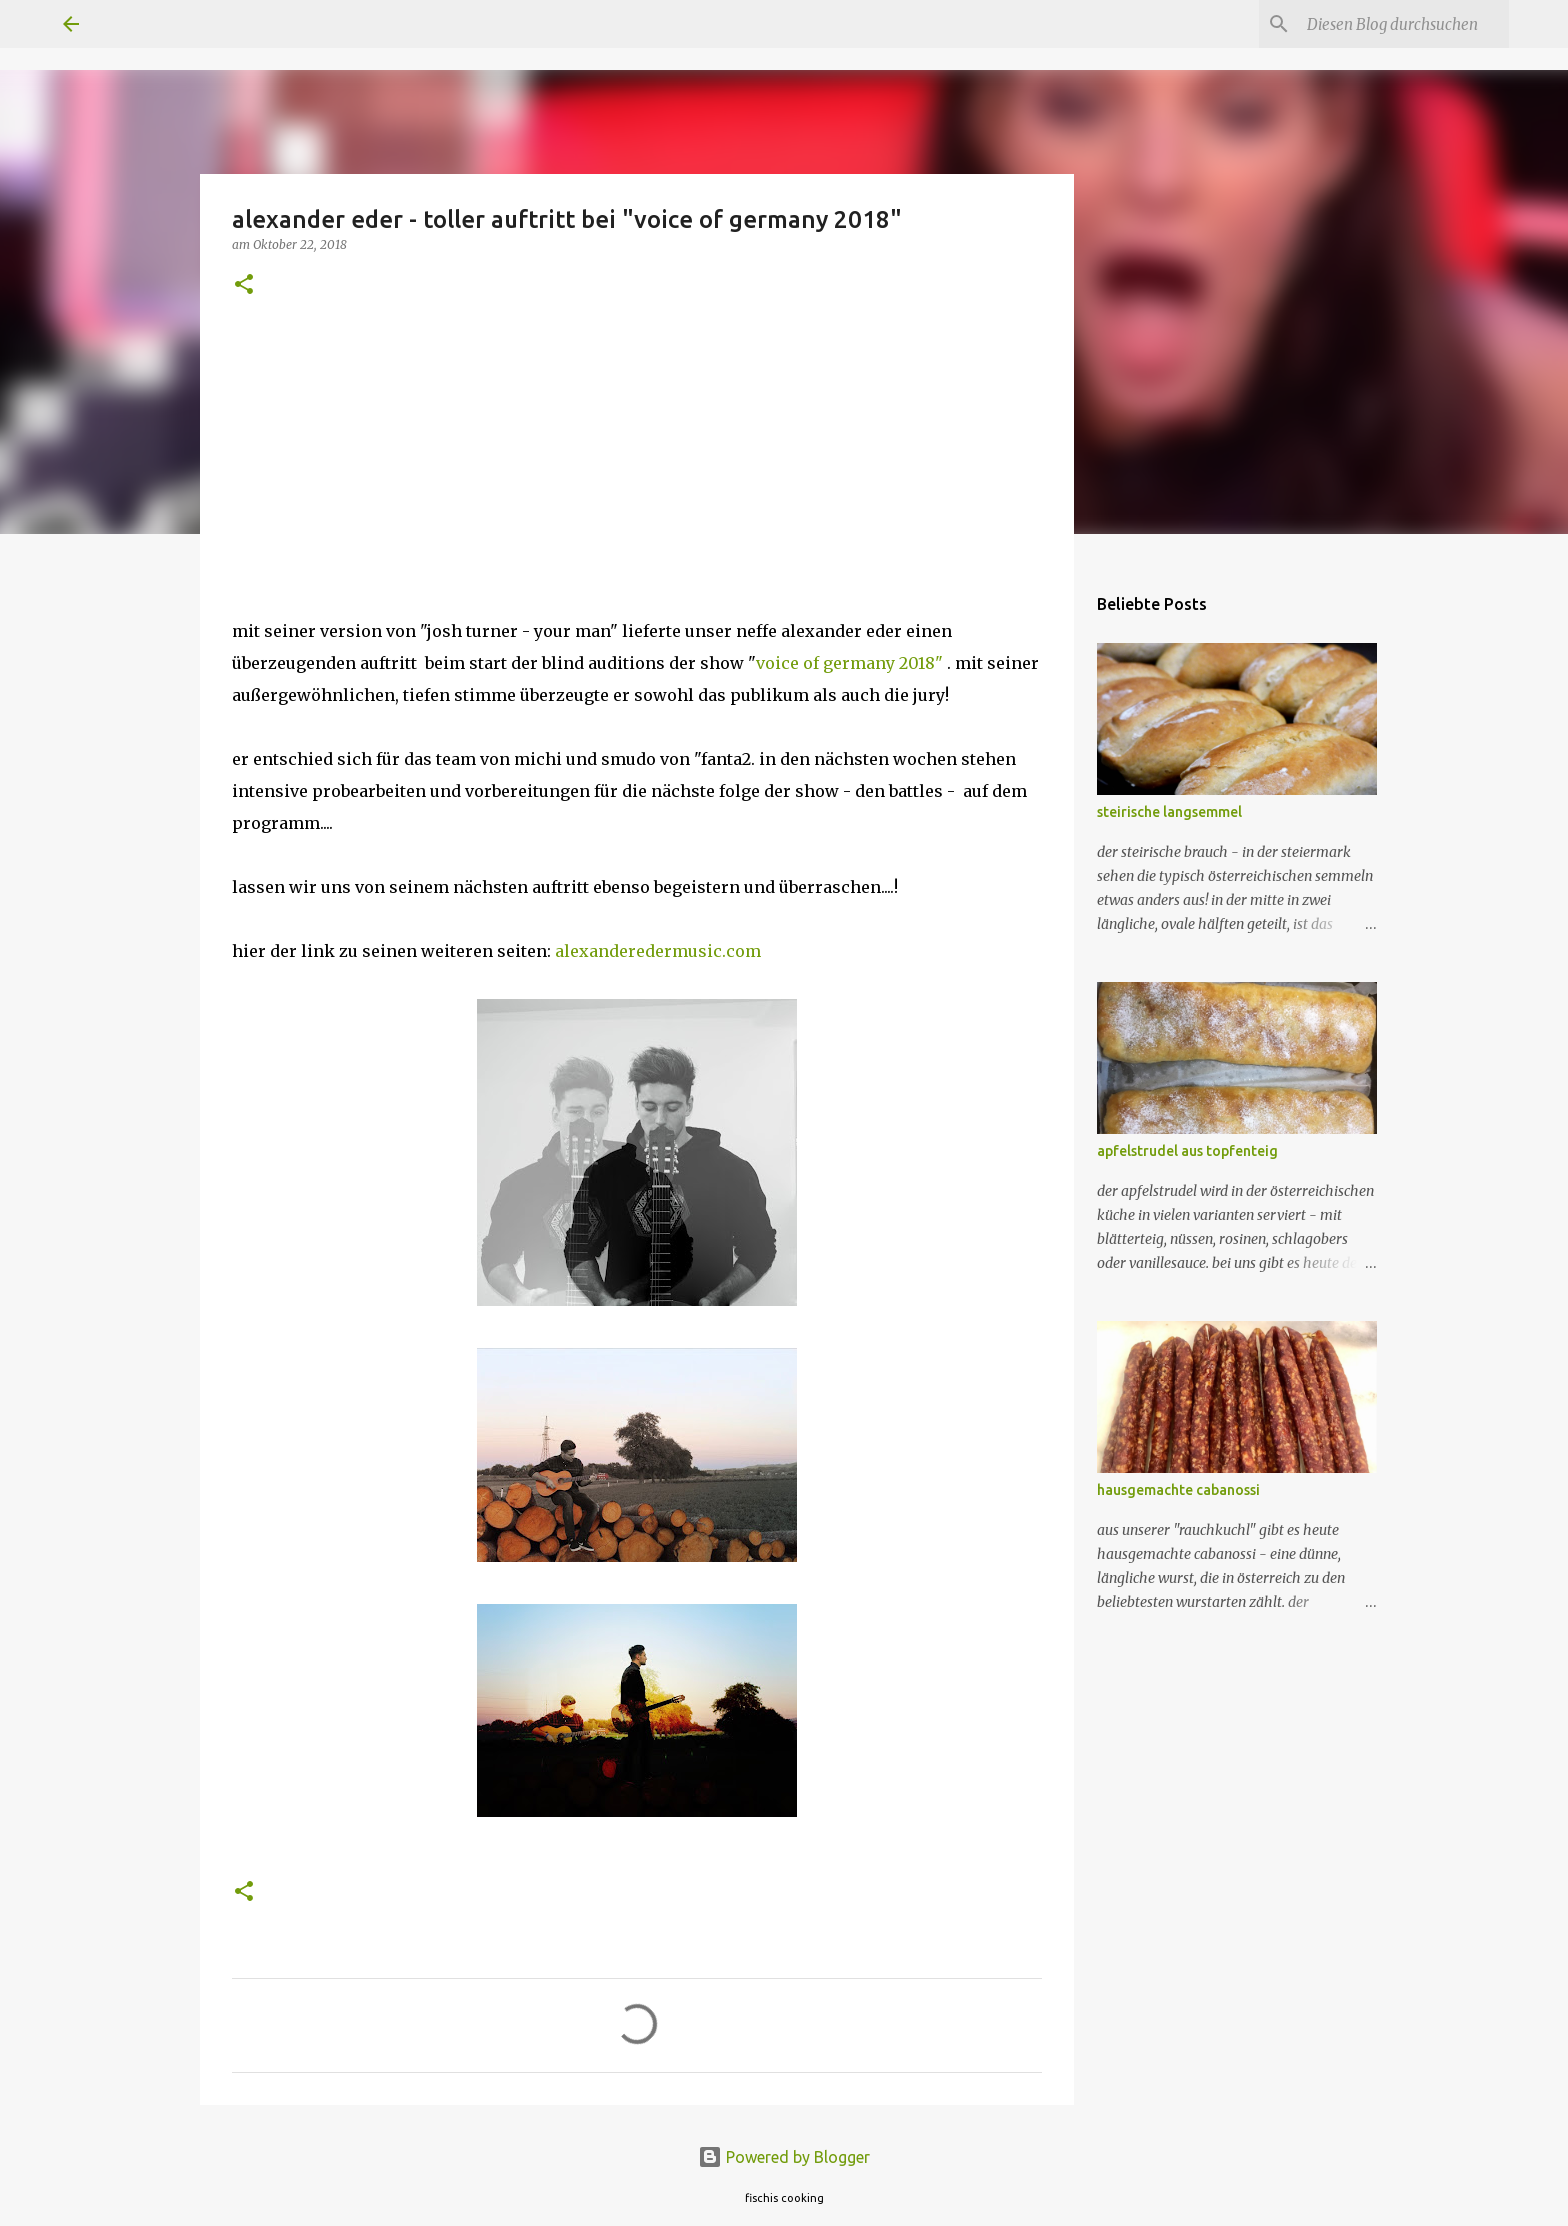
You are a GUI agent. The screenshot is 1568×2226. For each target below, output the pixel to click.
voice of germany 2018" (849, 663)
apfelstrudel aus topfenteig (1187, 1151)
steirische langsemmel (1169, 812)
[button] (244, 285)
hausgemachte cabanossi (1178, 1490)
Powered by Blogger (784, 2157)
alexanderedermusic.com (658, 951)
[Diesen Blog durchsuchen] (1404, 24)
